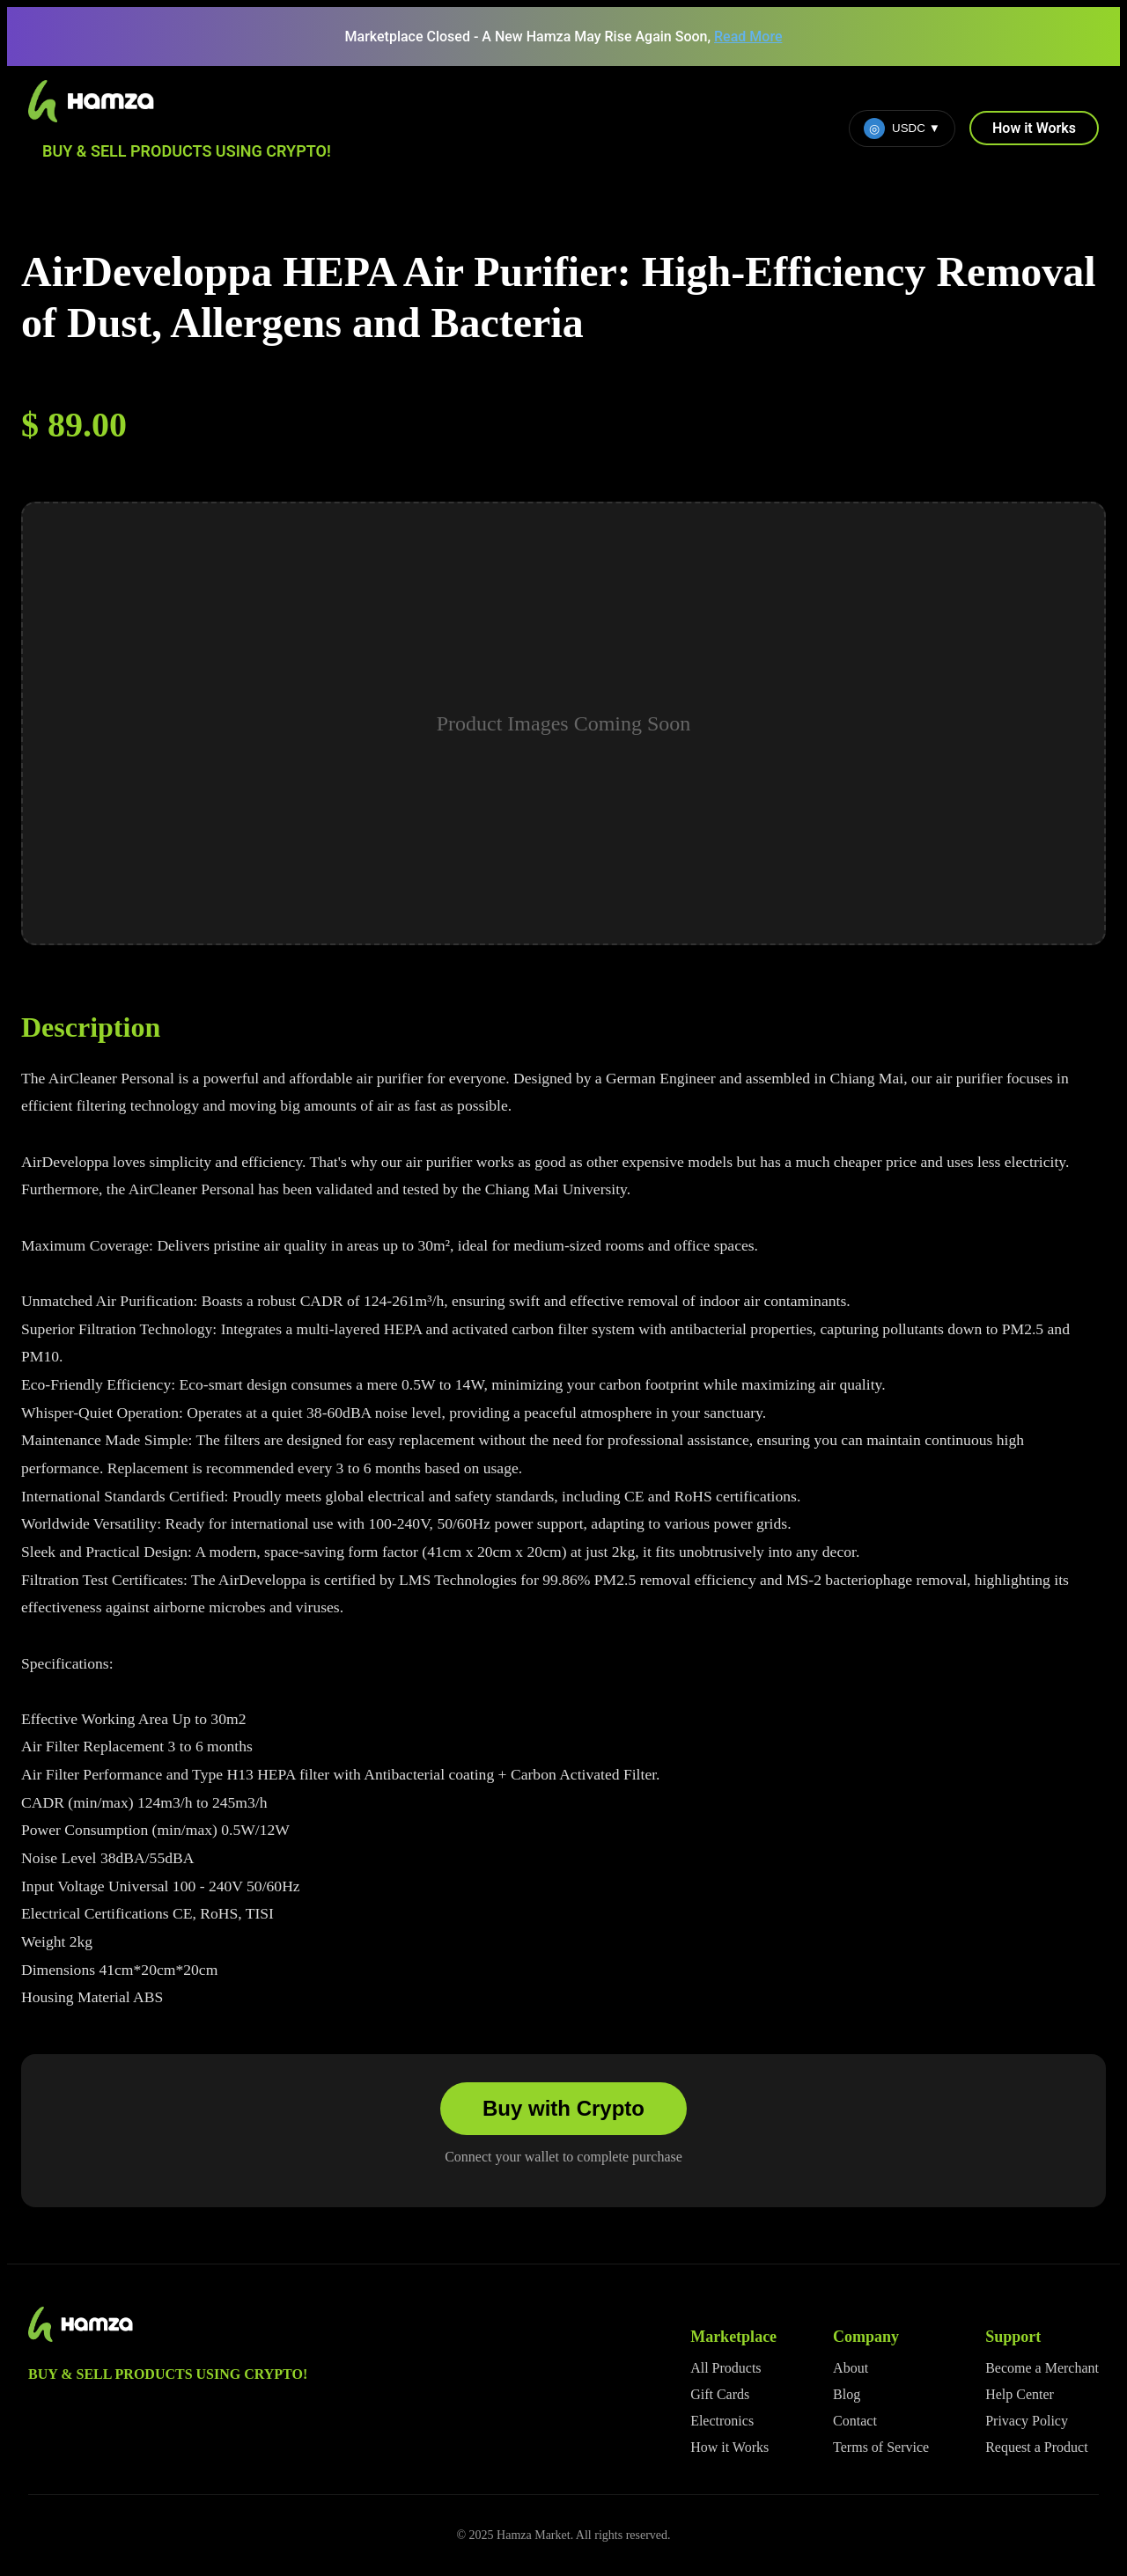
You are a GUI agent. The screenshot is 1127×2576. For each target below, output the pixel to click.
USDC (902, 128)
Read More (748, 36)
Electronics (722, 2420)
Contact (855, 2420)
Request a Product (1036, 2447)
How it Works (1034, 128)
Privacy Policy (1026, 2420)
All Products (725, 2367)
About (850, 2367)
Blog (846, 2394)
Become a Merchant (1042, 2367)
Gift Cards (719, 2394)
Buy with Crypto (563, 2108)
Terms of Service (881, 2447)
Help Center (1019, 2394)
